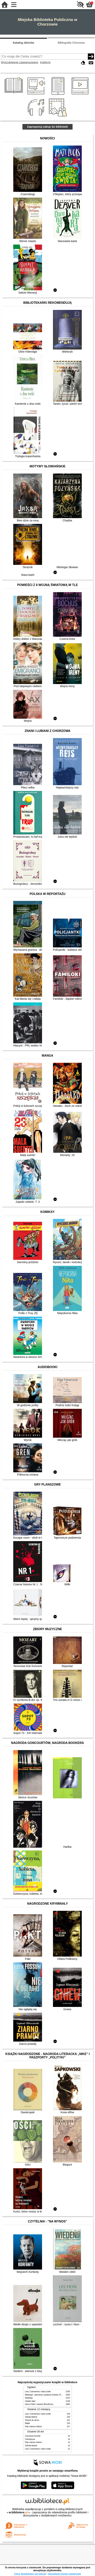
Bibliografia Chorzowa (71, 42)
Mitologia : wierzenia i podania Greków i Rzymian (46, 2395)
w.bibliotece (18, 2512)
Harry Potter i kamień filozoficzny (39, 2404)
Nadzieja (29, 2398)
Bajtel (27, 2423)
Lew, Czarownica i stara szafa (38, 2391)
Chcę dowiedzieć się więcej (30, 2573)
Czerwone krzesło (32, 2436)
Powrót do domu (32, 2420)
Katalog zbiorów (23, 42)
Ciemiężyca (30, 2439)
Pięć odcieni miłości (33, 2426)
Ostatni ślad (30, 2401)
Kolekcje (45, 62)
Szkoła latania (31, 2417)
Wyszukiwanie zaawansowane (19, 62)
